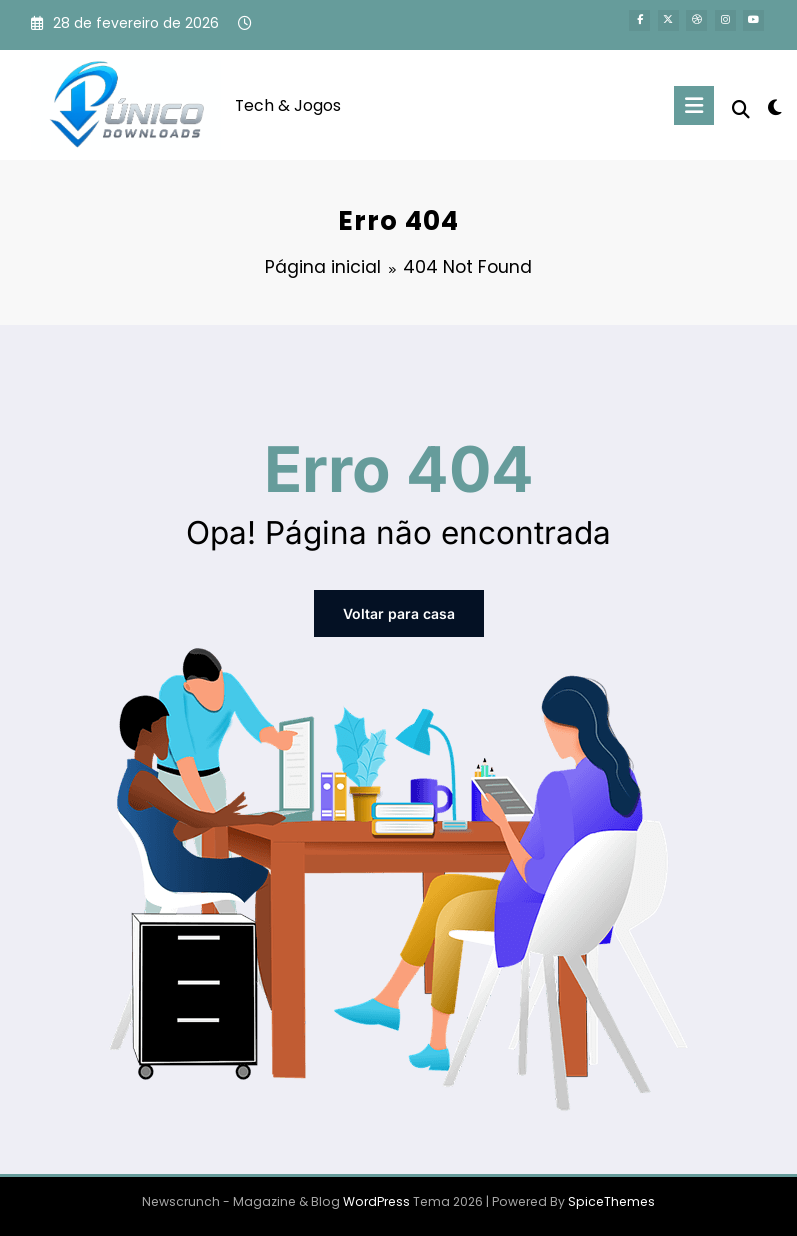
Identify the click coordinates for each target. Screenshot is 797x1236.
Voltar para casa (399, 613)
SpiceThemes (611, 1201)
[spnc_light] (774, 107)
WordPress (376, 1201)
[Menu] (694, 105)
